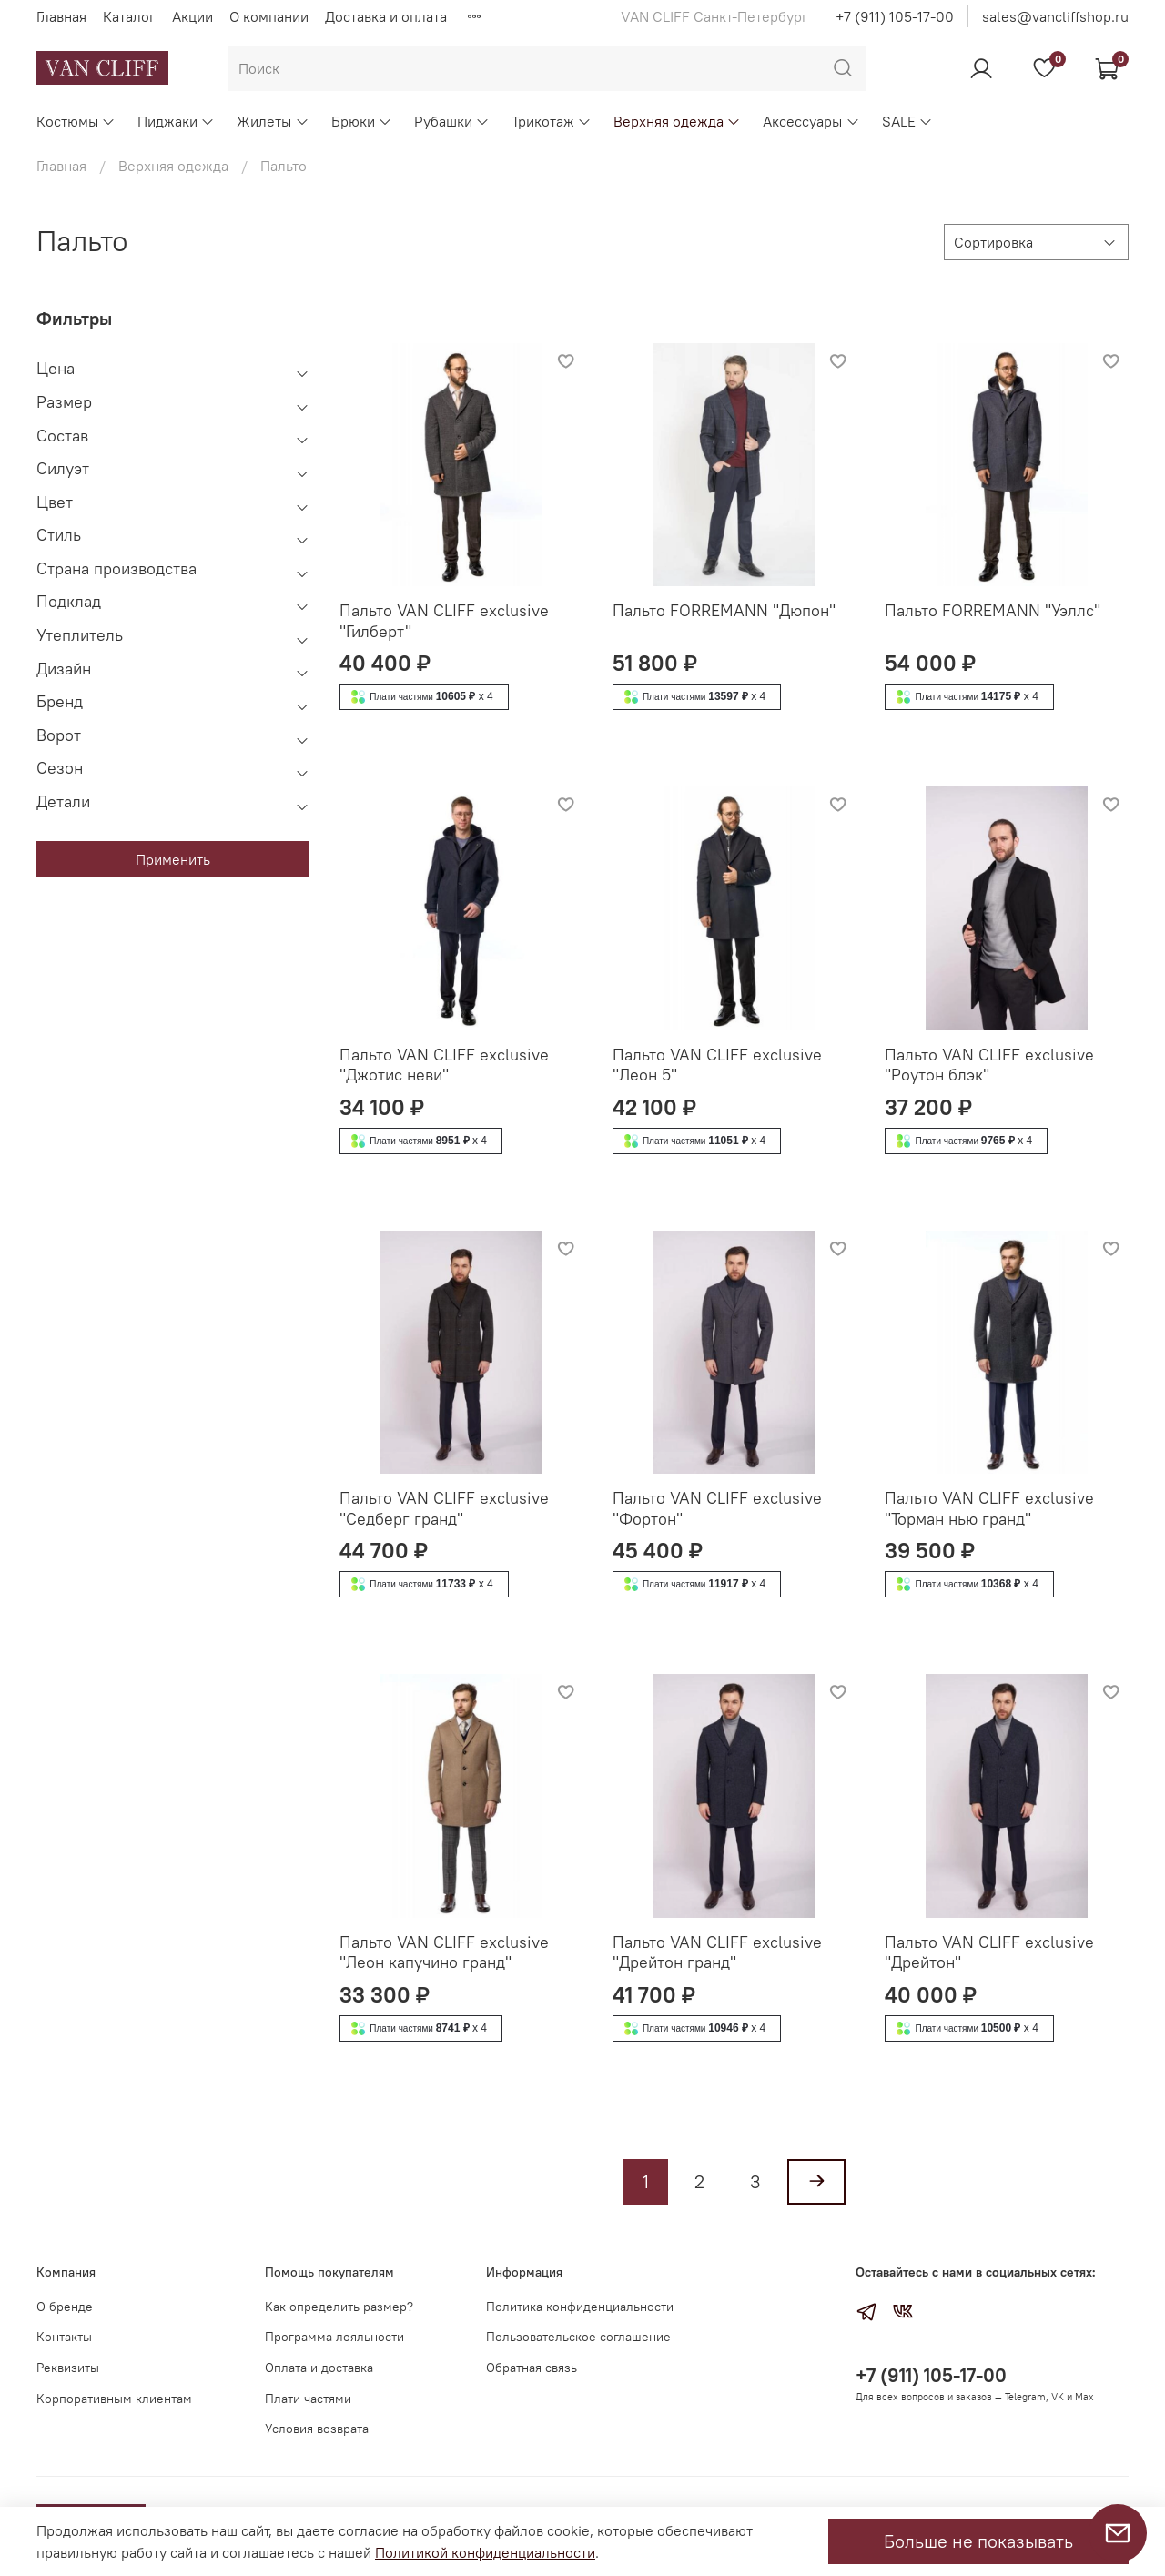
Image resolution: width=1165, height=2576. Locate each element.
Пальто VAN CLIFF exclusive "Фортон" (717, 1508)
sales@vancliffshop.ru (1055, 16)
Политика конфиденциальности (580, 2306)
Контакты (64, 2336)
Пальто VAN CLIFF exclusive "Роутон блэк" (989, 1065)
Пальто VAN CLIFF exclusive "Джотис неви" (444, 1065)
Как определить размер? (339, 2306)
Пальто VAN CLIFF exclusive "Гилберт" (444, 621)
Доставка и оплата (386, 16)
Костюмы (76, 121)
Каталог (129, 16)
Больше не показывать (978, 2541)
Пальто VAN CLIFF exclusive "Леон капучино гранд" (444, 1952)
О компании (269, 16)
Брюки (361, 121)
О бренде (64, 2306)
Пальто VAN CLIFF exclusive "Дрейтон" (989, 1952)
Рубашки (452, 121)
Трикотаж (552, 121)
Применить (173, 859)
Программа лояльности (334, 2336)
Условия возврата (317, 2428)
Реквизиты (67, 2367)
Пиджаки (176, 121)
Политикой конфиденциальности (485, 2552)
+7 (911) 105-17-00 (895, 16)
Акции (192, 16)
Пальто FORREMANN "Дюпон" (724, 610)
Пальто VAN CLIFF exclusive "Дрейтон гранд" (717, 1952)
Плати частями (308, 2398)
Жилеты (273, 121)
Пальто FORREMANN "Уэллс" (992, 610)
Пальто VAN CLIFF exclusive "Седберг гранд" (444, 1508)
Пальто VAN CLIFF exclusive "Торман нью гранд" (989, 1508)
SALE (907, 121)
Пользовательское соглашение (578, 2336)
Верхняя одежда (677, 121)
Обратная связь (531, 2367)
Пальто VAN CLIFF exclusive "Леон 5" (717, 1065)
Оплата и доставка (319, 2367)
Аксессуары (811, 121)
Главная (61, 16)
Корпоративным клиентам (114, 2398)
